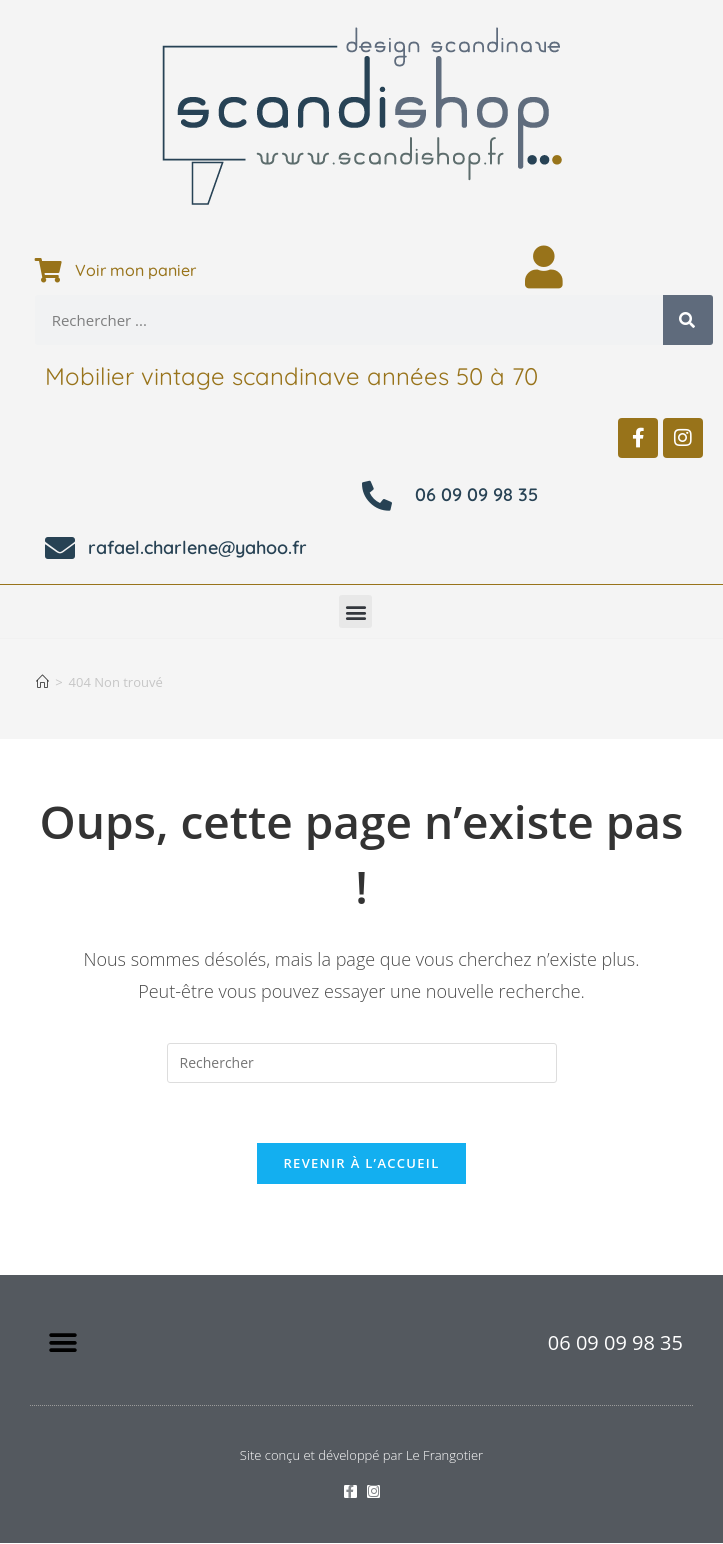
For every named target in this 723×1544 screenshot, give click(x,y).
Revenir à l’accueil (361, 1164)
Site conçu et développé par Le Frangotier (361, 1456)
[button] (355, 611)
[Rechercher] (688, 320)
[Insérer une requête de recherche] (362, 1063)
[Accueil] (42, 682)
